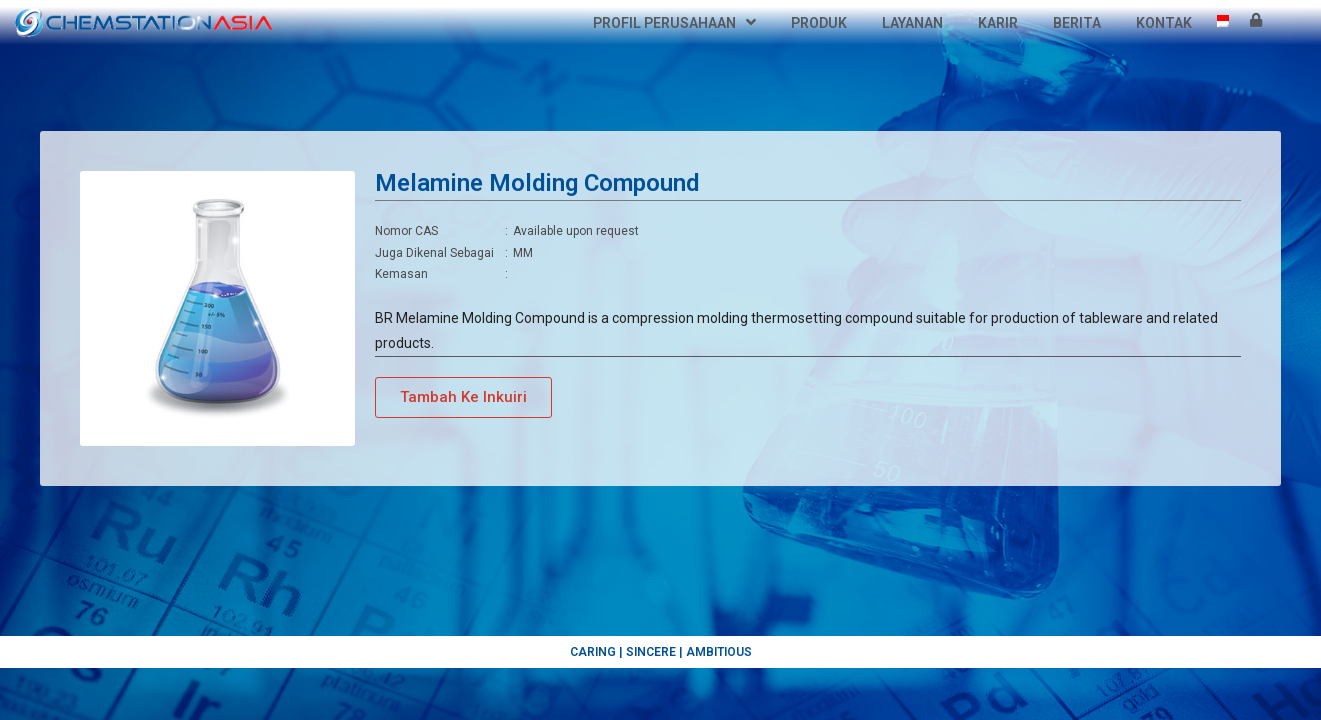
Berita (1077, 23)
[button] (463, 419)
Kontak (1164, 23)
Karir (998, 23)
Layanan (912, 23)
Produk (819, 23)
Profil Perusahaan (674, 23)
